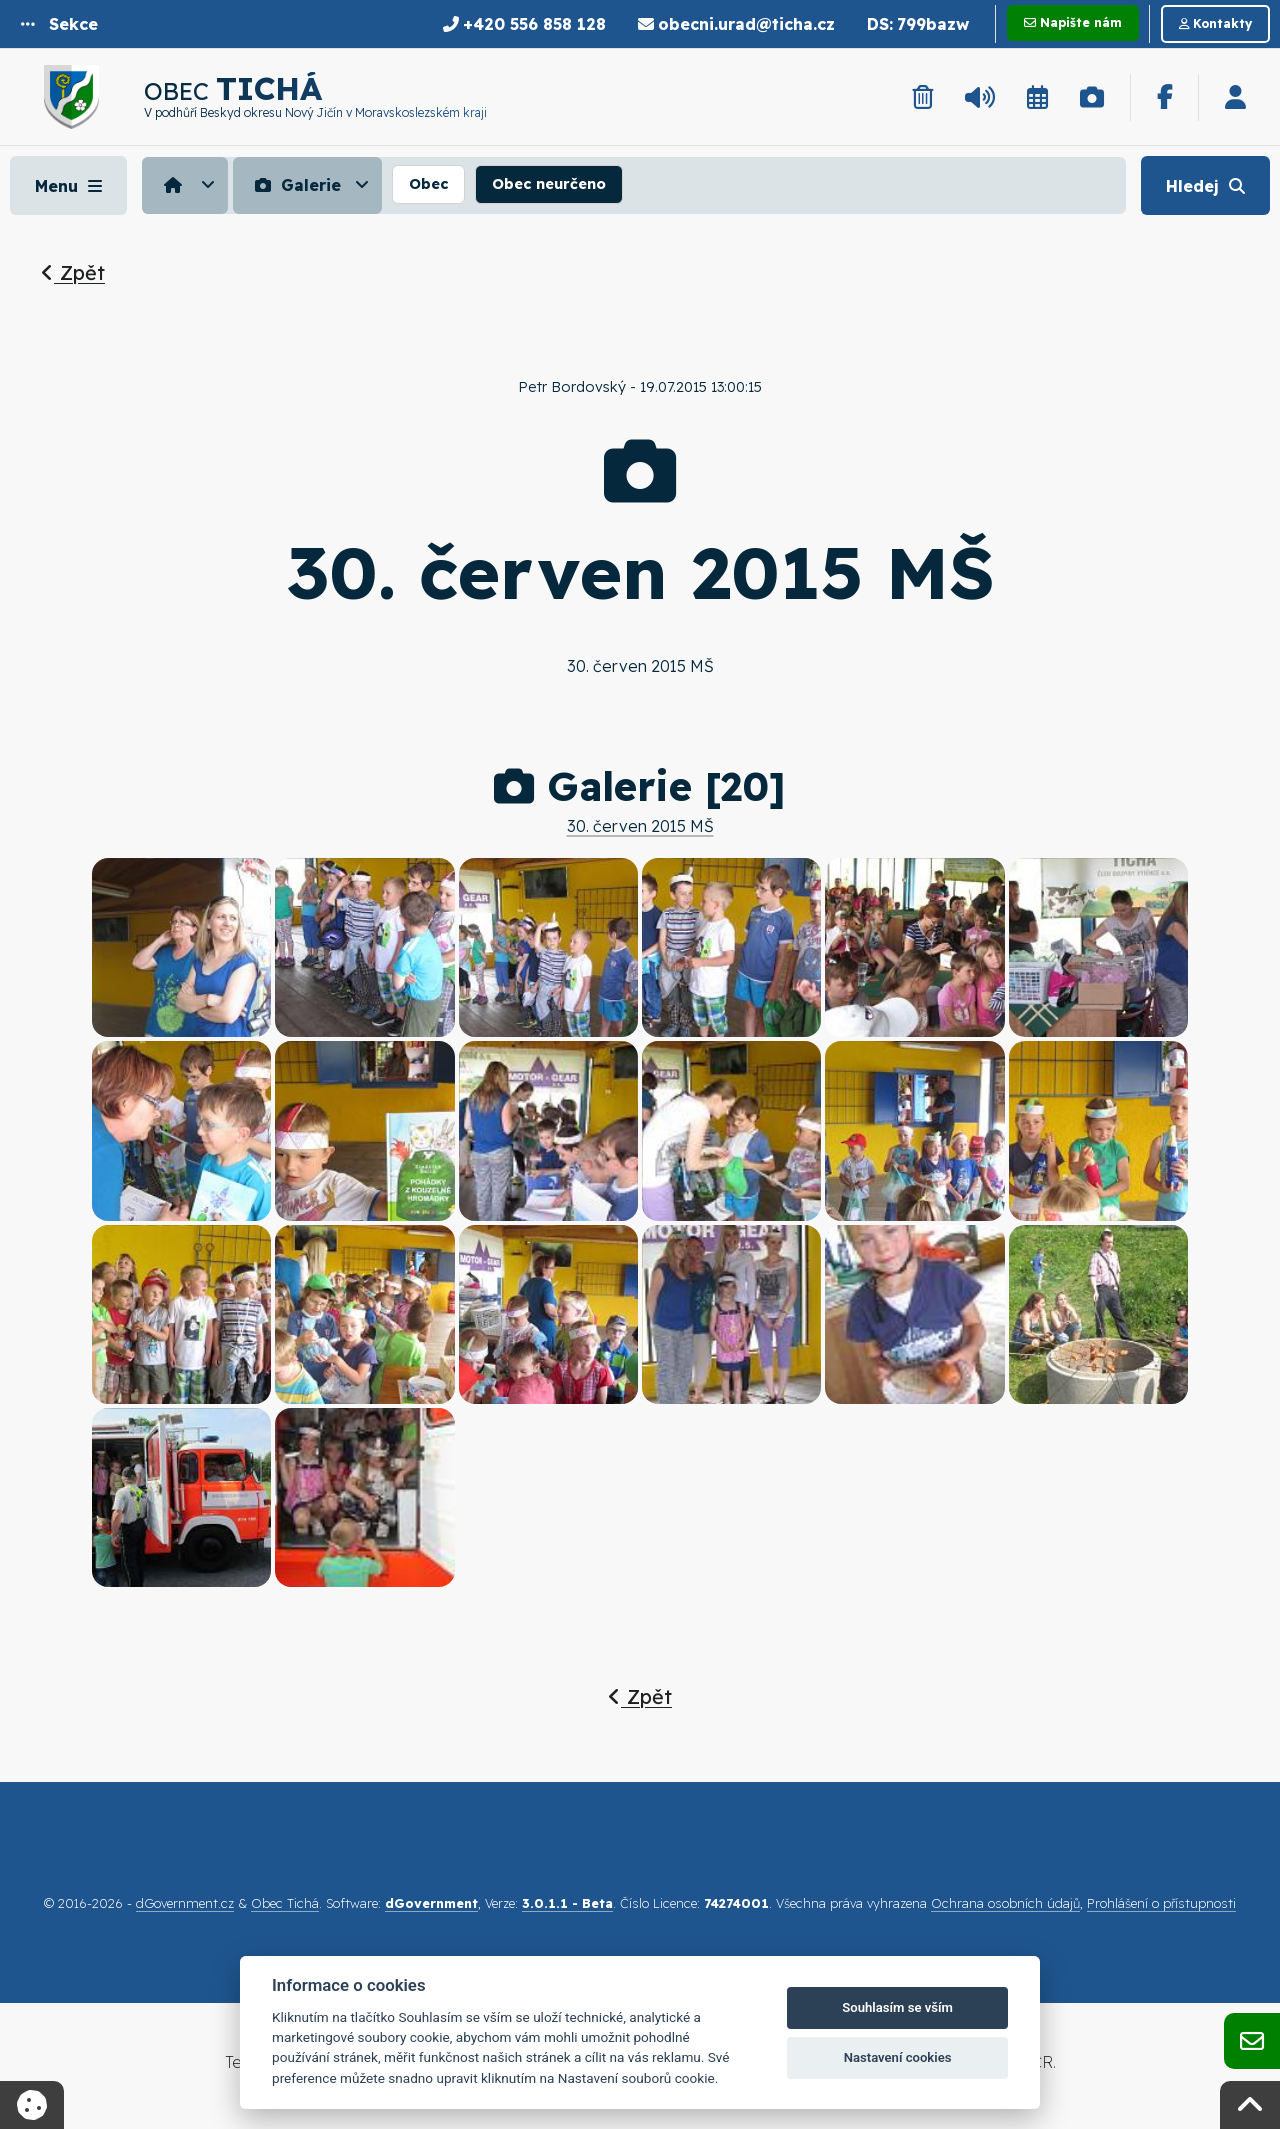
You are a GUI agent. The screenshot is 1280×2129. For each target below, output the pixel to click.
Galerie (295, 185)
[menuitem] (187, 185)
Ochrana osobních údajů (1005, 1903)
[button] (59, 24)
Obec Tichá (285, 1903)
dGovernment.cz (185, 1903)
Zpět (73, 272)
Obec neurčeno (549, 184)
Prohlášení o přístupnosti (1161, 1903)
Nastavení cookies (898, 2057)
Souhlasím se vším (897, 2007)
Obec (428, 184)
